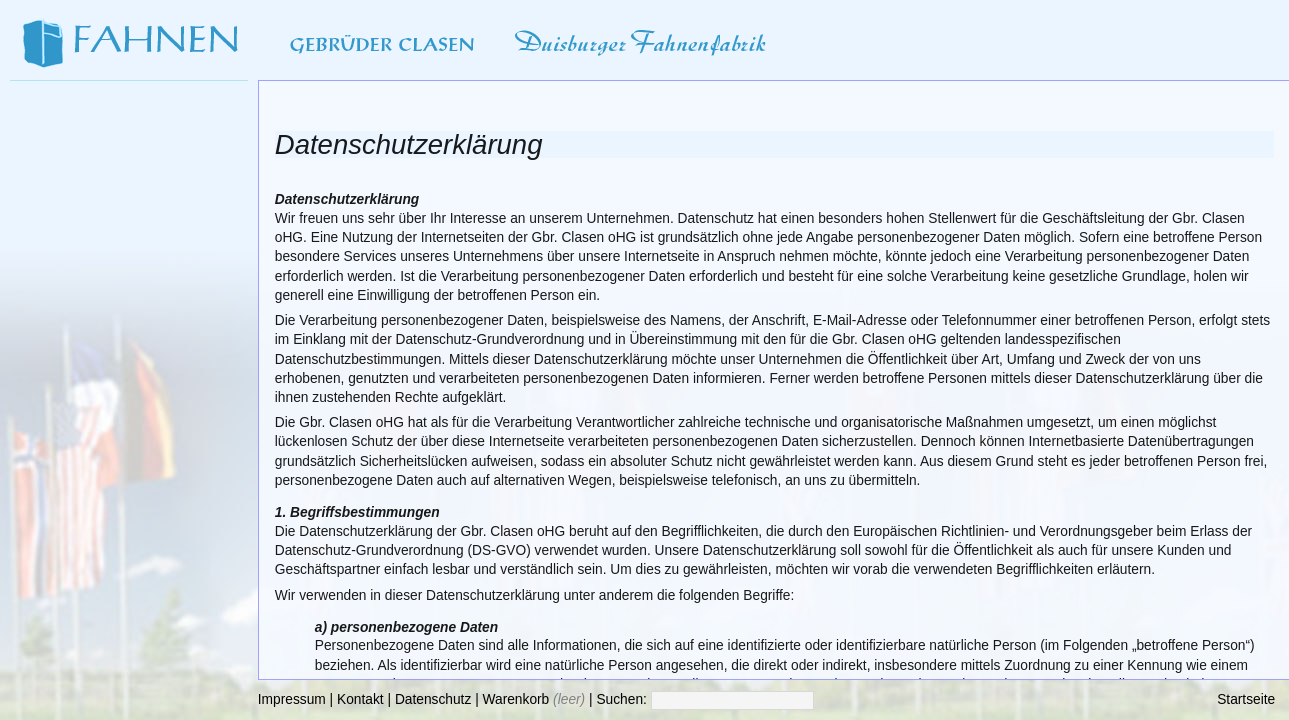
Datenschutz (433, 699)
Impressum (292, 699)
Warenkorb (516, 699)
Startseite (1246, 699)
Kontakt (360, 699)
